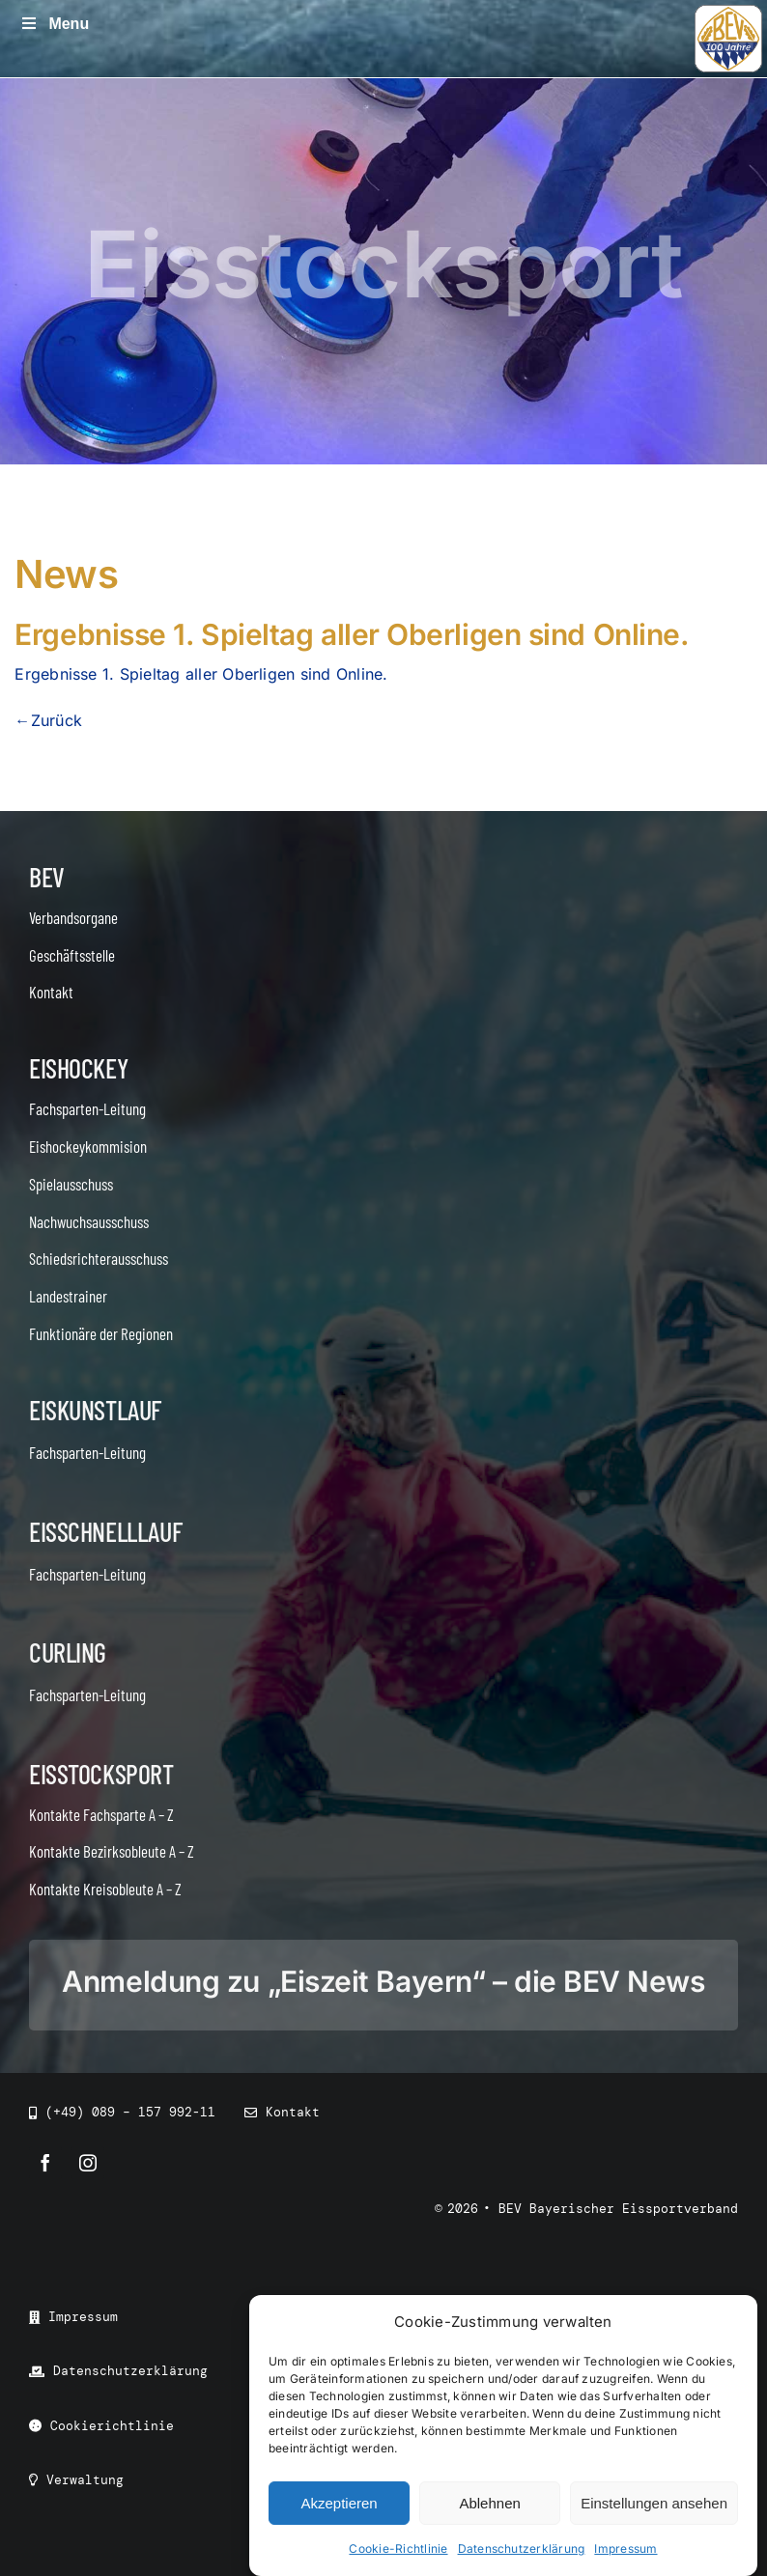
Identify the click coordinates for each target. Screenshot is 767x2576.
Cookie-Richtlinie (398, 2548)
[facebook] (45, 2162)
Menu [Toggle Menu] (54, 23)
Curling (67, 1652)
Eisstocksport (101, 1773)
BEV (47, 876)
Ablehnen (489, 2503)
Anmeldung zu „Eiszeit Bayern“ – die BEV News (383, 1981)
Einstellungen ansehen (654, 2503)
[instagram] (87, 2162)
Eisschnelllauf (105, 1531)
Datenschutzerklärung (521, 2548)
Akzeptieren (338, 2503)
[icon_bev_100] (728, 12)
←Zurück (48, 720)
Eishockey (78, 1067)
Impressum (625, 2548)
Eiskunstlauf (95, 1409)
